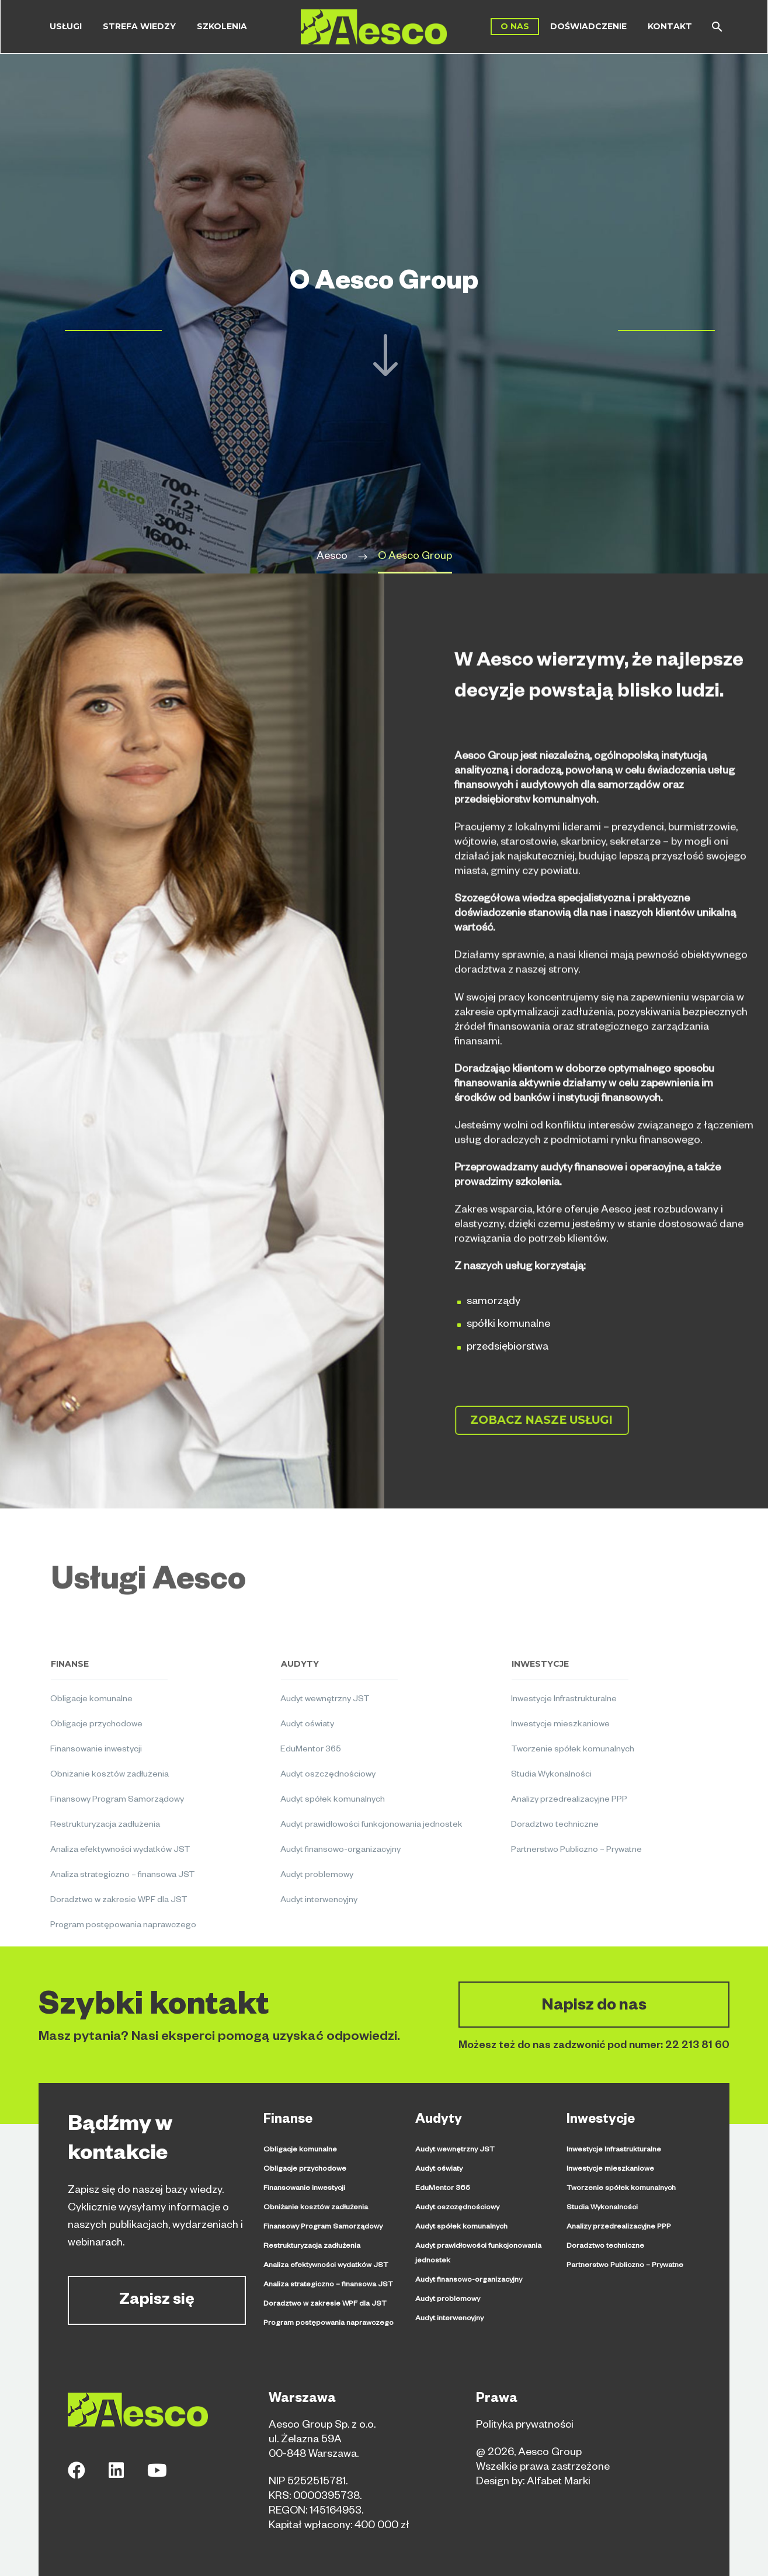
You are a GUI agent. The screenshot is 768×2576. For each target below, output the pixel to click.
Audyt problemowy (447, 2300)
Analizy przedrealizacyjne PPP (619, 2227)
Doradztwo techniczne (605, 2247)
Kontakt (670, 26)
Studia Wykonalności (602, 2208)
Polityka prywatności (525, 2426)
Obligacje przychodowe (304, 2169)
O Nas (515, 26)
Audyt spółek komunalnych (461, 2227)
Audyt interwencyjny (449, 2319)
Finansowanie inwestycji (304, 2189)
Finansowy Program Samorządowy (323, 2227)
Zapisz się (156, 2301)
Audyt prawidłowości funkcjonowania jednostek (478, 2254)
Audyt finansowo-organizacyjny (468, 2280)
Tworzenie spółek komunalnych (621, 2189)
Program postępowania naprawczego (328, 2324)
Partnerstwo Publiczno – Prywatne (625, 2266)
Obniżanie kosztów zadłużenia (315, 2208)
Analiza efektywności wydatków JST (325, 2266)
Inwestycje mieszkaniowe (610, 2169)
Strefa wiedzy (139, 26)
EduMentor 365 (442, 2189)
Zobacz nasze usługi (553, 1420)
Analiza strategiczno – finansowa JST (328, 2285)
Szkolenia (222, 26)
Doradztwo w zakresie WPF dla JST (325, 2304)
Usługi (66, 26)
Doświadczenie (588, 26)
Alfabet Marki (558, 2482)
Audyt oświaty (439, 2169)
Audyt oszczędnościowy (457, 2208)
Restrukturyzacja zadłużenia (311, 2247)
